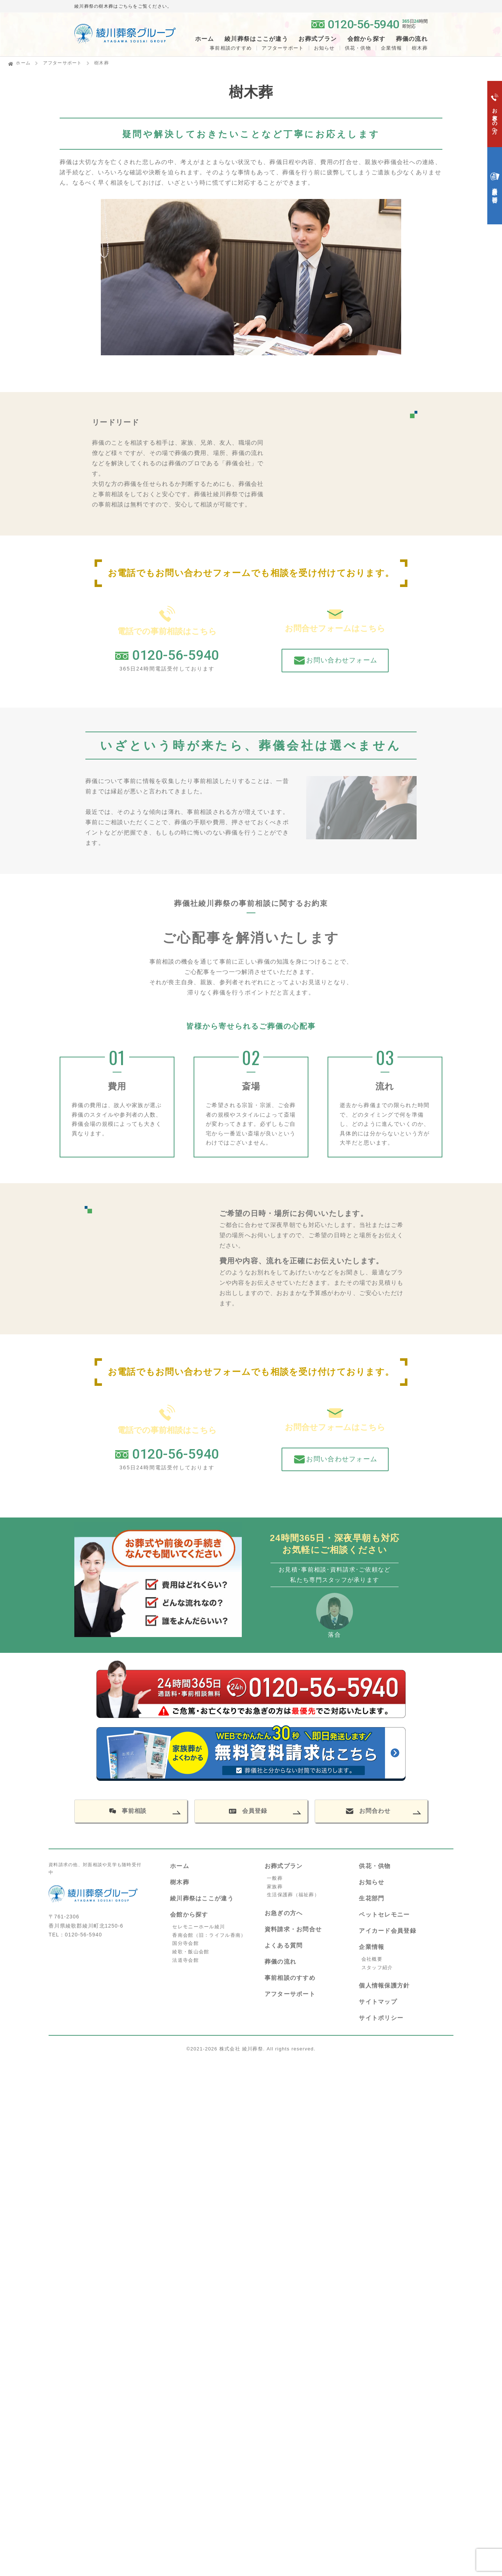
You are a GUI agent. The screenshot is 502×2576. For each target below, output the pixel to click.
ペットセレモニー (384, 1836)
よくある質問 (284, 1867)
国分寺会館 (185, 1865)
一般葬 (275, 1800)
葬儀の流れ (412, 39)
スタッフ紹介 (377, 1889)
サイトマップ (378, 1923)
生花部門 (371, 1820)
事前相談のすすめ (231, 48)
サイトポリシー (381, 1939)
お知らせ (324, 48)
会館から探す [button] (366, 39)
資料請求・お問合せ (293, 1851)
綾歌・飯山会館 (190, 1873)
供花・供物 (358, 48)
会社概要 (371, 1880)
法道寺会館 (185, 1882)
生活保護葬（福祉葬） (293, 1816)
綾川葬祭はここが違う (202, 1820)
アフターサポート (283, 48)
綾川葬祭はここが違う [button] (256, 39)
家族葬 (275, 1808)
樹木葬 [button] (420, 48)
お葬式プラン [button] (317, 39)
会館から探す (189, 1836)
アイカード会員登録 (387, 1852)
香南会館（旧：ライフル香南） (209, 1857)
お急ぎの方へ (284, 1835)
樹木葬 (179, 1804)
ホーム (204, 39)
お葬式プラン (284, 1788)
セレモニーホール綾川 (198, 1848)
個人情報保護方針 (384, 1907)
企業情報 (391, 48)
